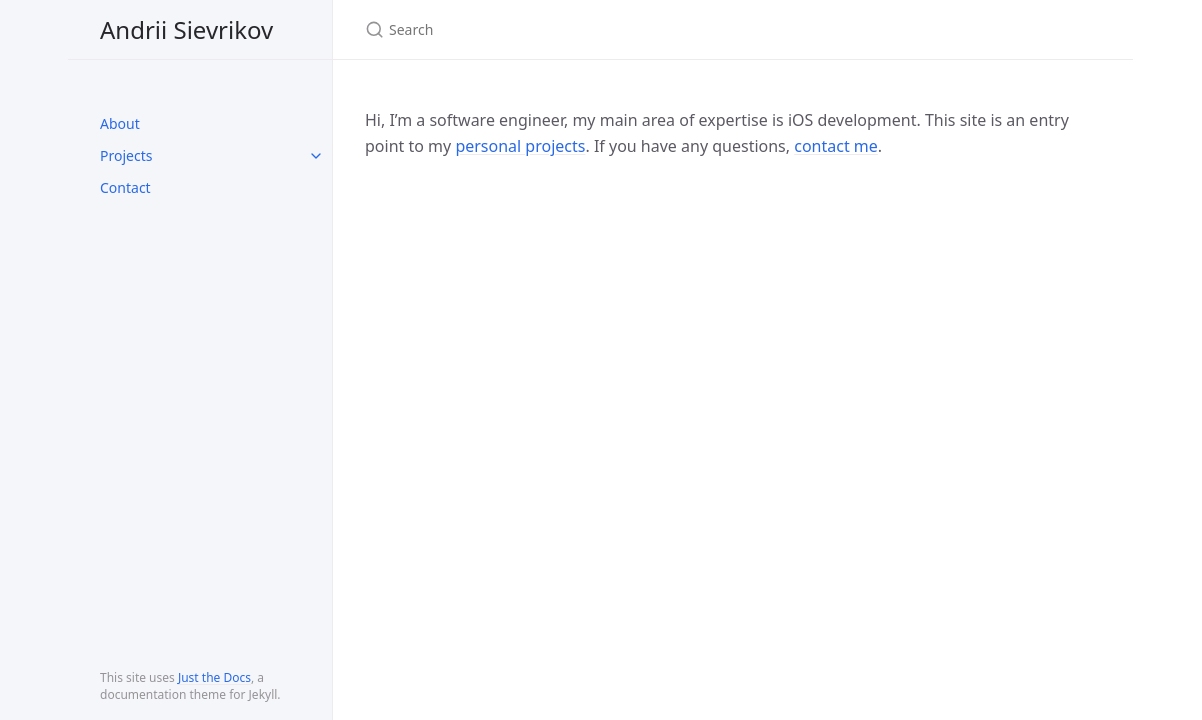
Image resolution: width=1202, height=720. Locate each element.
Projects (126, 155)
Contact (125, 187)
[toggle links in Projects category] (316, 156)
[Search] (601, 29)
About (120, 123)
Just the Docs (214, 677)
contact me (836, 146)
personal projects (520, 146)
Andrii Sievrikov (186, 29)
